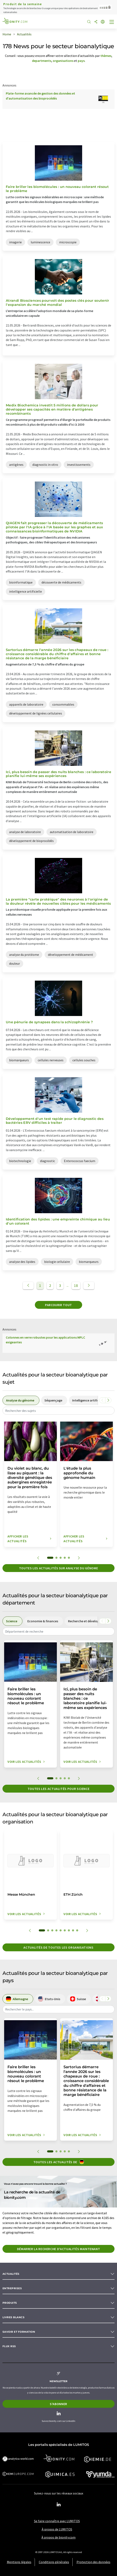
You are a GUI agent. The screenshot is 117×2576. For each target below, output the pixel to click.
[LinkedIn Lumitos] (58, 2505)
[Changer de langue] (103, 22)
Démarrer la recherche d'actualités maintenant (58, 2249)
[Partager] (96, 22)
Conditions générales (54, 2562)
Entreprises (12, 2288)
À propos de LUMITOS (57, 2529)
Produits (9, 2302)
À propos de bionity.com (58, 2537)
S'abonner (58, 2404)
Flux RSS (9, 2346)
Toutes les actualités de (58, 2161)
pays (81, 61)
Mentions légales (19, 2562)
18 (76, 1285)
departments (41, 61)
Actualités (11, 2273)
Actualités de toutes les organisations (58, 1947)
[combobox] (58, 1411)
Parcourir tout (58, 1305)
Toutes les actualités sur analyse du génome (58, 1568)
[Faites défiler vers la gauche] (102, 1400)
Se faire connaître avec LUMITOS (57, 2521)
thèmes (105, 56)
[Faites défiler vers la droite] (108, 1400)
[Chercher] (89, 22)
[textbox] (58, 1410)
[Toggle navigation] (112, 22)
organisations (63, 61)
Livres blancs (13, 2317)
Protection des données (93, 2562)
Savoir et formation (18, 2331)
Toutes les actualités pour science (59, 1789)
